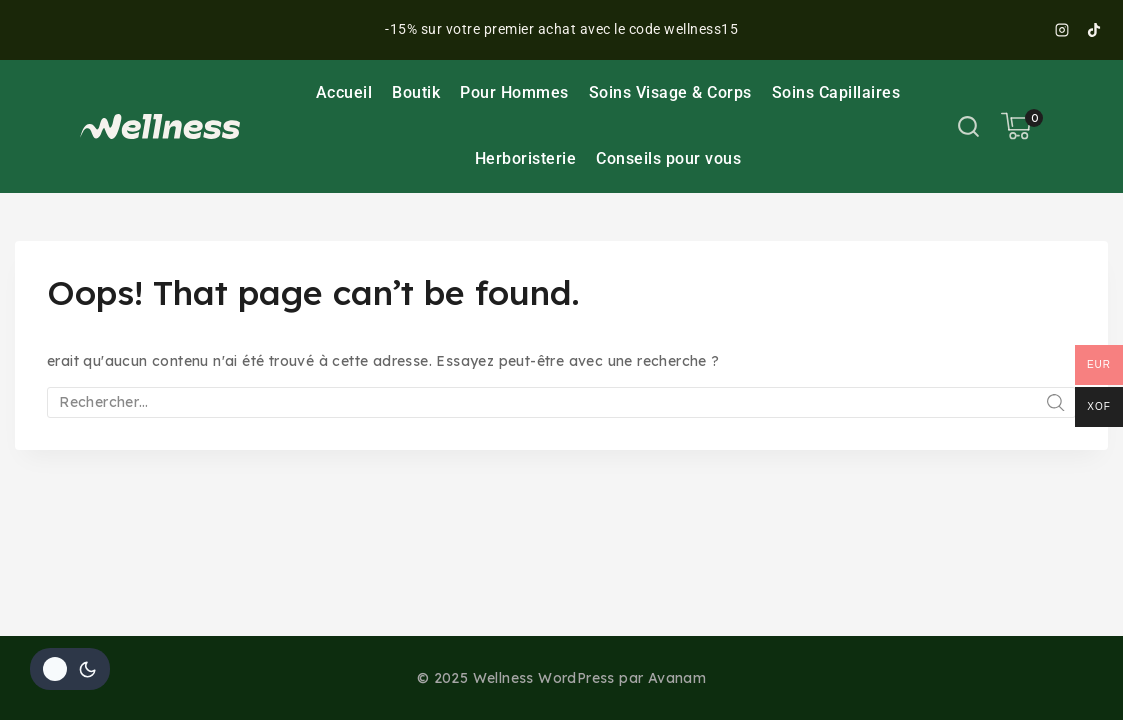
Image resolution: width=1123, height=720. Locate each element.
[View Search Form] (968, 126)
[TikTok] (1094, 30)
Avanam (677, 678)
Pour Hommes (514, 92)
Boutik (416, 92)
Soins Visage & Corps (670, 92)
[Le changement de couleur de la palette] (70, 669)
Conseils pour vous (668, 158)
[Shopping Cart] (1022, 126)
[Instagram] (1062, 30)
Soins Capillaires (836, 92)
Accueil (344, 92)
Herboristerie (526, 158)
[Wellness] (160, 126)
